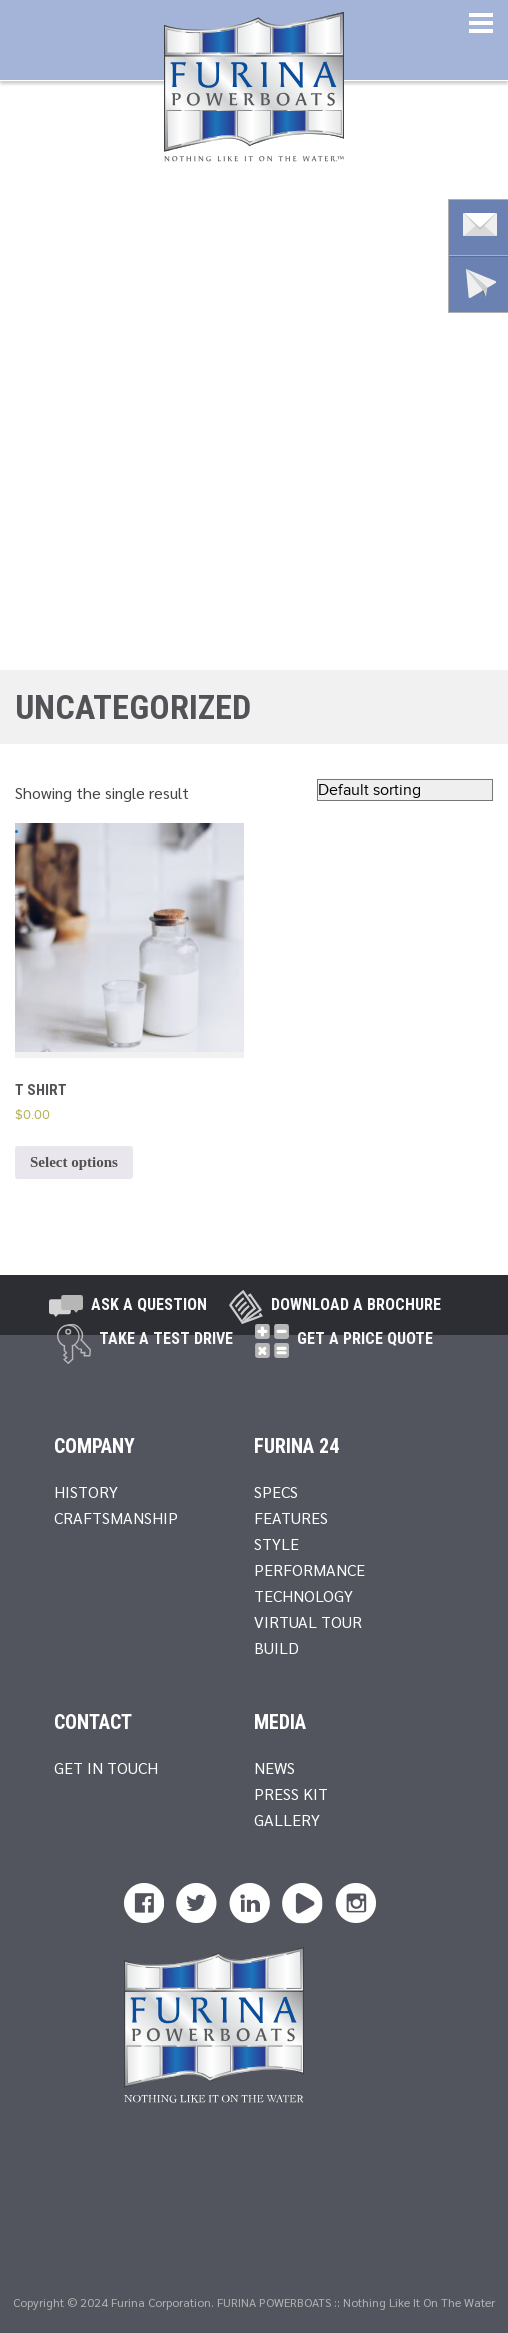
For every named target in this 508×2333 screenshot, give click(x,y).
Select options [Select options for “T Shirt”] (74, 1162)
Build (276, 1647)
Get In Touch (106, 1767)
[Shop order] (405, 790)
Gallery (287, 1819)
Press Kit (291, 1793)
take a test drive (166, 1338)
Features (291, 1517)
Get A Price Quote (365, 1338)
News (274, 1767)
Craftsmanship (116, 1517)
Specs (276, 1491)
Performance (309, 1569)
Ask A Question (149, 1304)
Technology (303, 1595)
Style (276, 1543)
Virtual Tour (308, 1621)
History (86, 1491)
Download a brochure (356, 1304)
